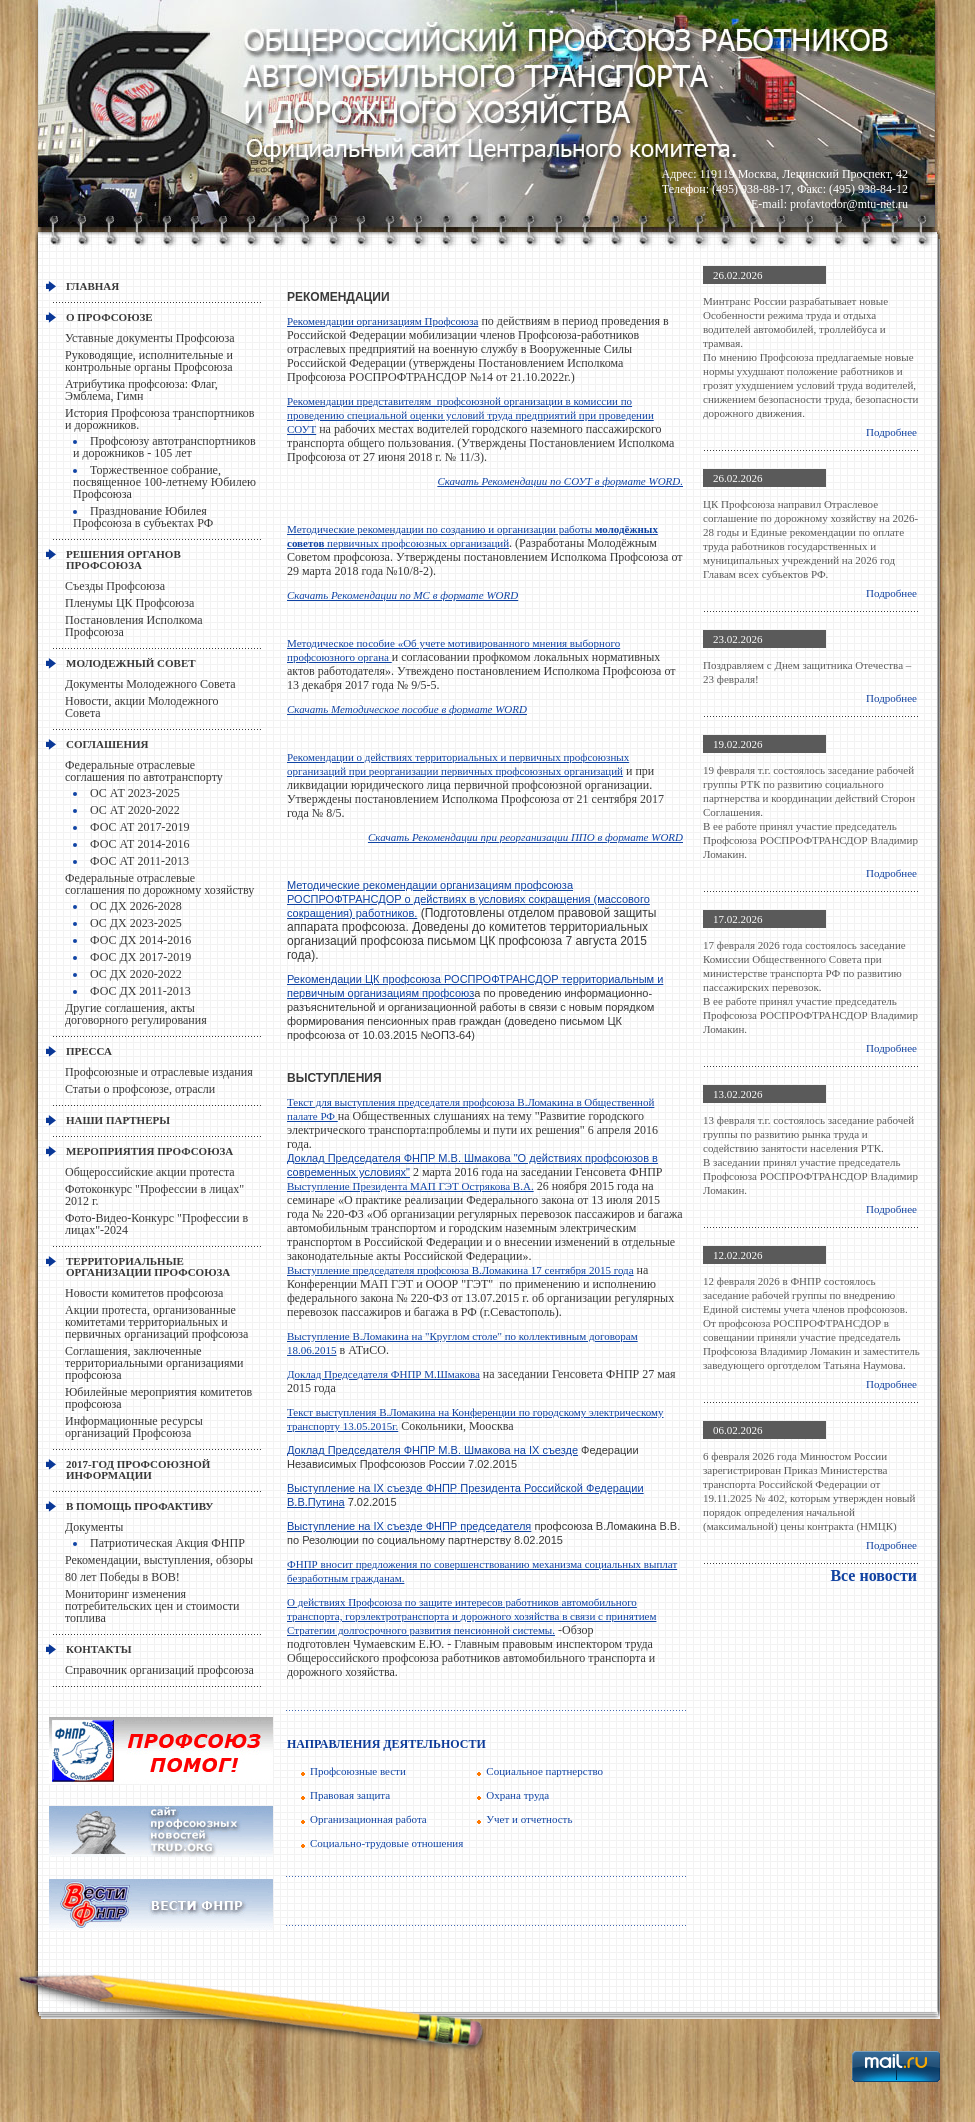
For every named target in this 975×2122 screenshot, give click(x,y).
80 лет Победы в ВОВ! (122, 1577)
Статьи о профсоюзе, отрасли (140, 1089)
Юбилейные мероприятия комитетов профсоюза (158, 1398)
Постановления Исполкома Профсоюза (134, 626)
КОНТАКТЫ (99, 1649)
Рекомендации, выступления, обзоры (159, 1560)
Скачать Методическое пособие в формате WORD (407, 709)
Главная (92, 286)
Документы (94, 1527)
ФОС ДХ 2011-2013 (140, 991)
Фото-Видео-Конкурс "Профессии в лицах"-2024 (156, 1224)
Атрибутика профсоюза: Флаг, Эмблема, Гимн (141, 390)
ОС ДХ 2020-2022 (136, 974)
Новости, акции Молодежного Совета (142, 707)
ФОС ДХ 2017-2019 (140, 957)
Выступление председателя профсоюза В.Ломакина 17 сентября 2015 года (460, 1270)
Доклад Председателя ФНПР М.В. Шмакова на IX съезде (432, 1450)
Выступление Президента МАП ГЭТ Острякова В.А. (410, 1186)
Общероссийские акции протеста (150, 1172)
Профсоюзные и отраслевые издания (159, 1072)
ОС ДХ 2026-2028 (136, 906)
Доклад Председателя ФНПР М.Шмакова (383, 1374)
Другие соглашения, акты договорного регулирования (136, 1014)
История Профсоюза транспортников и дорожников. (160, 419)
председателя (495, 1526)
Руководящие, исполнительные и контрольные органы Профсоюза (149, 361)
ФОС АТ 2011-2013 (139, 861)
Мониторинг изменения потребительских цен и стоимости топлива (152, 1606)
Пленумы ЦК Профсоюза (129, 603)
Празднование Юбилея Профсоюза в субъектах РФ (143, 517)
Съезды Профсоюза (115, 586)
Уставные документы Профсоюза (150, 338)
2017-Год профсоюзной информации (138, 1469)
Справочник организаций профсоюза (159, 1670)
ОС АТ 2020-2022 (135, 810)
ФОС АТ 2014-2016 (139, 844)
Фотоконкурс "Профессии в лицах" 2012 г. (154, 1195)
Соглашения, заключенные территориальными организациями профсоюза (154, 1363)
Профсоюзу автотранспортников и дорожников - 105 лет (164, 447)
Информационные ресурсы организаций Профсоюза (134, 1427)
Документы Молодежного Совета (150, 684)
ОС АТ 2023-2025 (135, 793)
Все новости (873, 1575)
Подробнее (891, 432)
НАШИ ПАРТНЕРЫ (118, 1120)
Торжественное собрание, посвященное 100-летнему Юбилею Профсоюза (164, 482)
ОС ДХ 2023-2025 (136, 923)
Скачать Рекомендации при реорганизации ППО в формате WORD (525, 837)
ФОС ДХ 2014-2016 (140, 940)
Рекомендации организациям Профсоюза (382, 321)
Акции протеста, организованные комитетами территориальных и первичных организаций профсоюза (156, 1322)
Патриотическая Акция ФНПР (167, 1543)
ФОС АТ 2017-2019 (139, 827)
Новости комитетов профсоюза (144, 1293)
